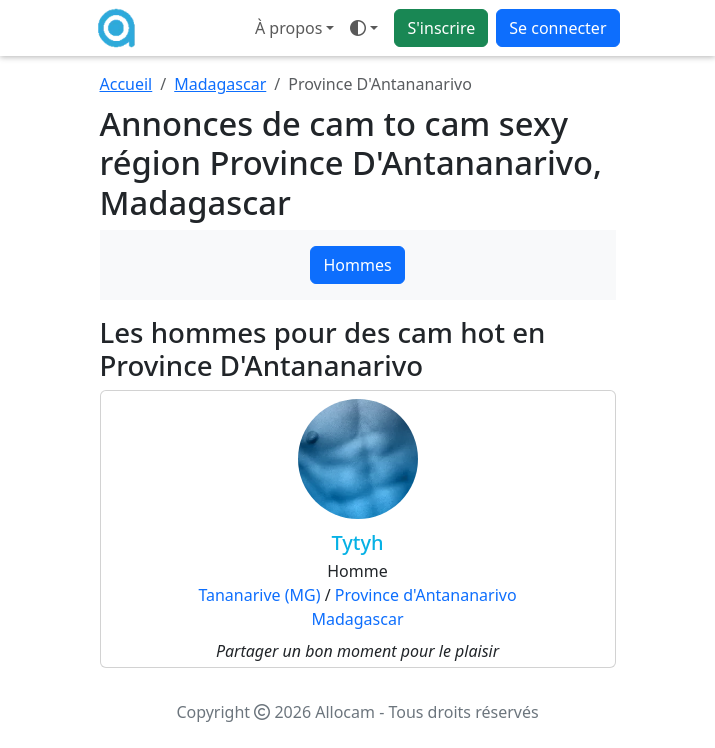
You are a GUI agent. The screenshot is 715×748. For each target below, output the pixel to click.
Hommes (357, 265)
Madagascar (220, 84)
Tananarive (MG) (259, 595)
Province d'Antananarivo (426, 595)
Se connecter (557, 28)
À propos (288, 28)
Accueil (126, 84)
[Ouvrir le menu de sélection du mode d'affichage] (364, 28)
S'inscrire (441, 28)
